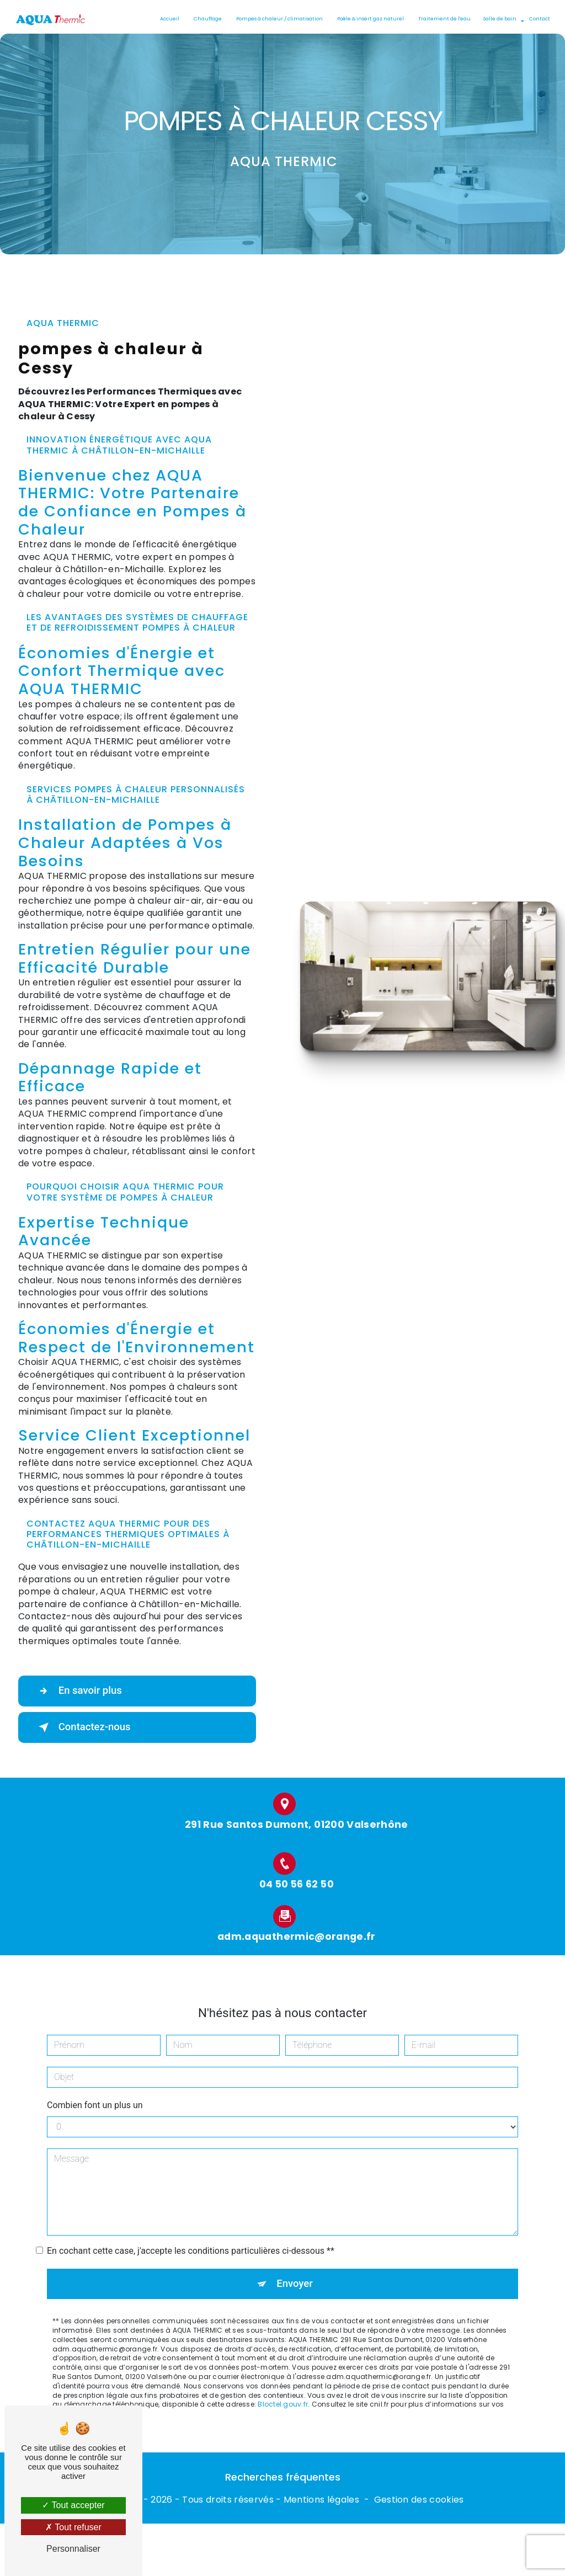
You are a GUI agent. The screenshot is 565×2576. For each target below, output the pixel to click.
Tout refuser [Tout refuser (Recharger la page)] (73, 2527)
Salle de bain (498, 18)
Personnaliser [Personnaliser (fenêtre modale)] (73, 2548)
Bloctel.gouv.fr (283, 2394)
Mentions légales (321, 2500)
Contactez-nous (85, 1727)
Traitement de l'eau (443, 18)
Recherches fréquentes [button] (282, 2477)
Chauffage (207, 18)
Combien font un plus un (95, 2094)
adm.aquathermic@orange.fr (296, 1926)
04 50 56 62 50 (296, 1894)
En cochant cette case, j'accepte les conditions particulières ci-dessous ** (190, 2239)
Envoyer (295, 2272)
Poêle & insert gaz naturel (369, 18)
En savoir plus (80, 1691)
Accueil (168, 18)
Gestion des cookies (419, 2500)
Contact (538, 18)
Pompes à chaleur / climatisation (278, 18)
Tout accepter (73, 2505)
